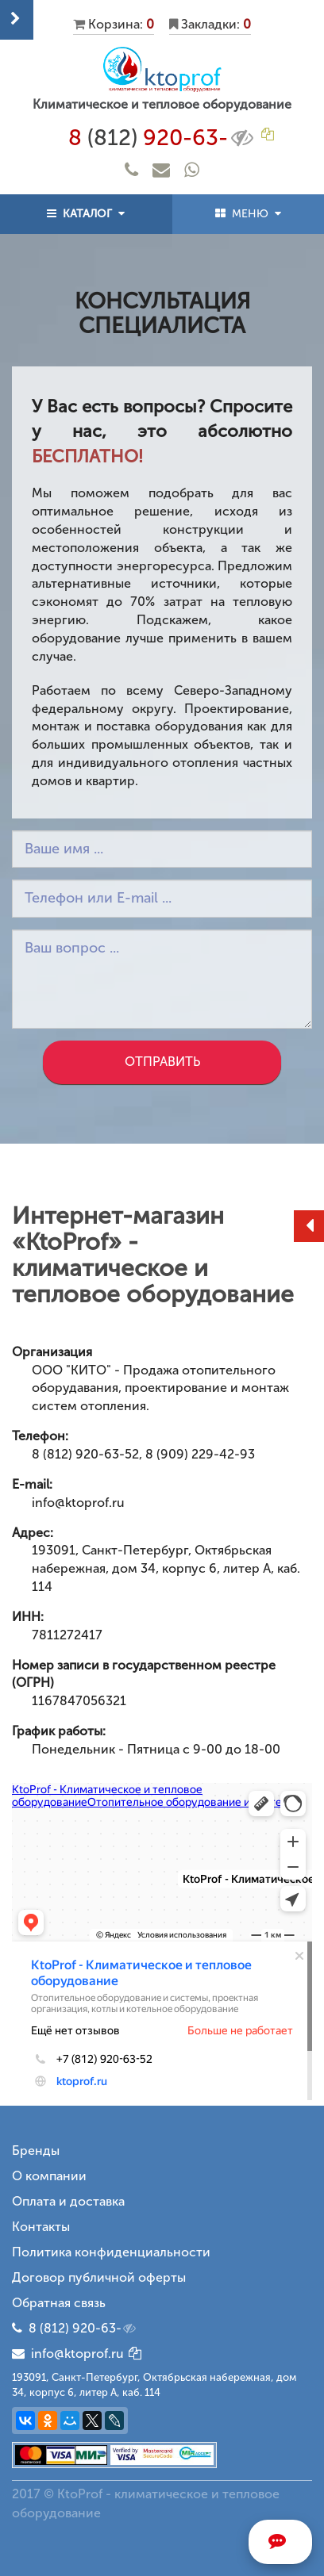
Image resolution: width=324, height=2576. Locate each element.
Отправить (162, 1061)
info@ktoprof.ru (68, 2353)
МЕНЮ (248, 213)
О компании (49, 2175)
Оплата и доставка (68, 2201)
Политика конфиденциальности (111, 2252)
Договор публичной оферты (99, 2277)
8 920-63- (162, 138)
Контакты (41, 2226)
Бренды (36, 2150)
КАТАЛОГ (86, 213)
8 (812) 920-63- (83, 2328)
